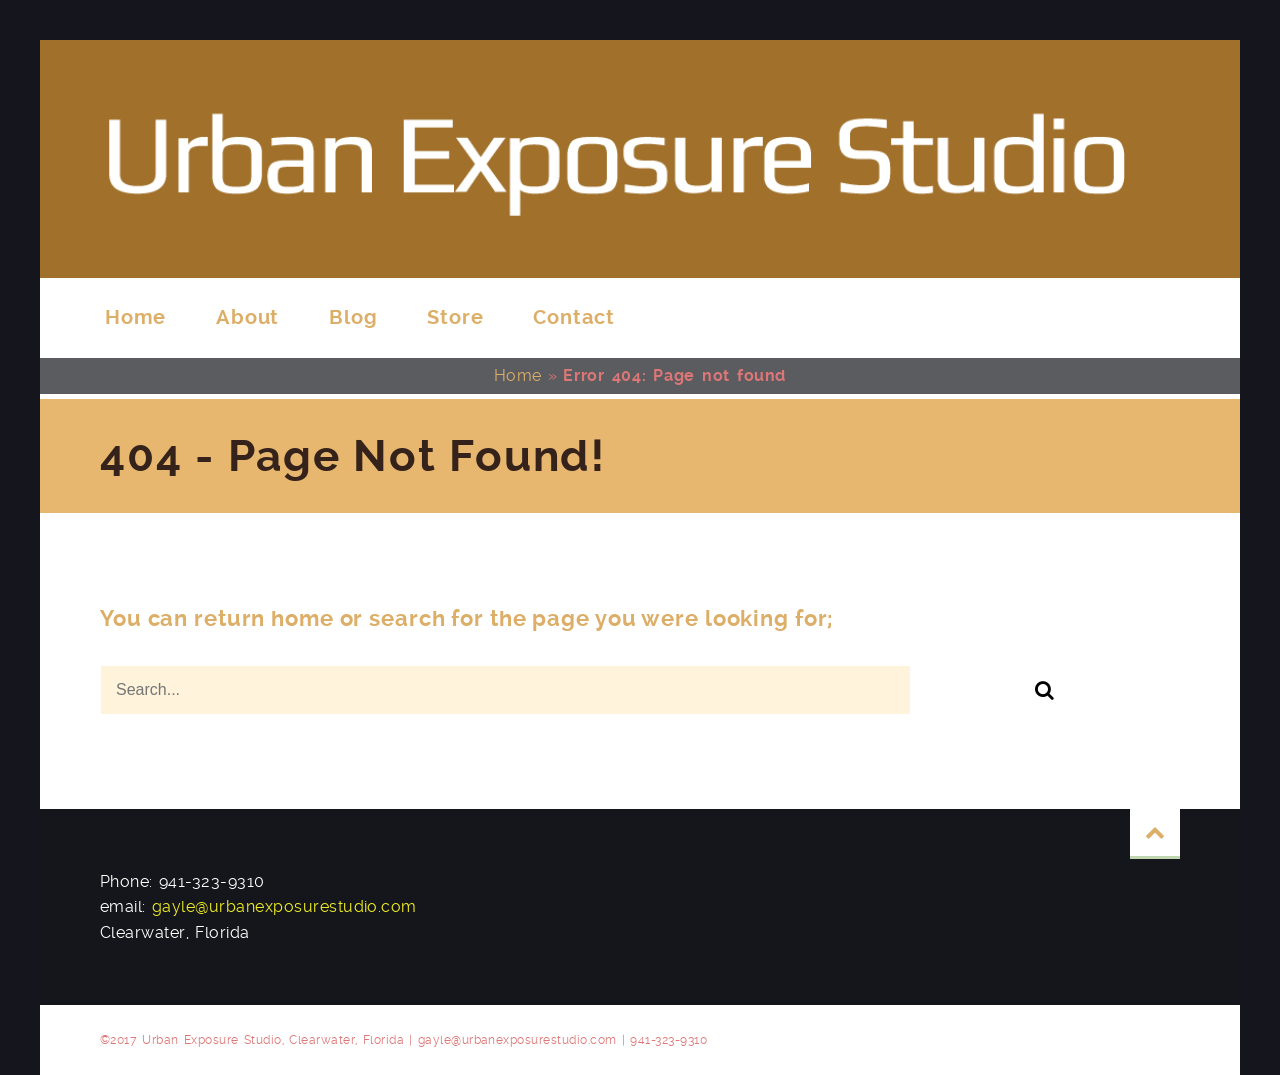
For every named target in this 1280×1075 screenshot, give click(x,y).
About (247, 317)
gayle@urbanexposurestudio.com (284, 906)
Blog (353, 317)
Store (455, 317)
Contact (574, 317)
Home (135, 317)
